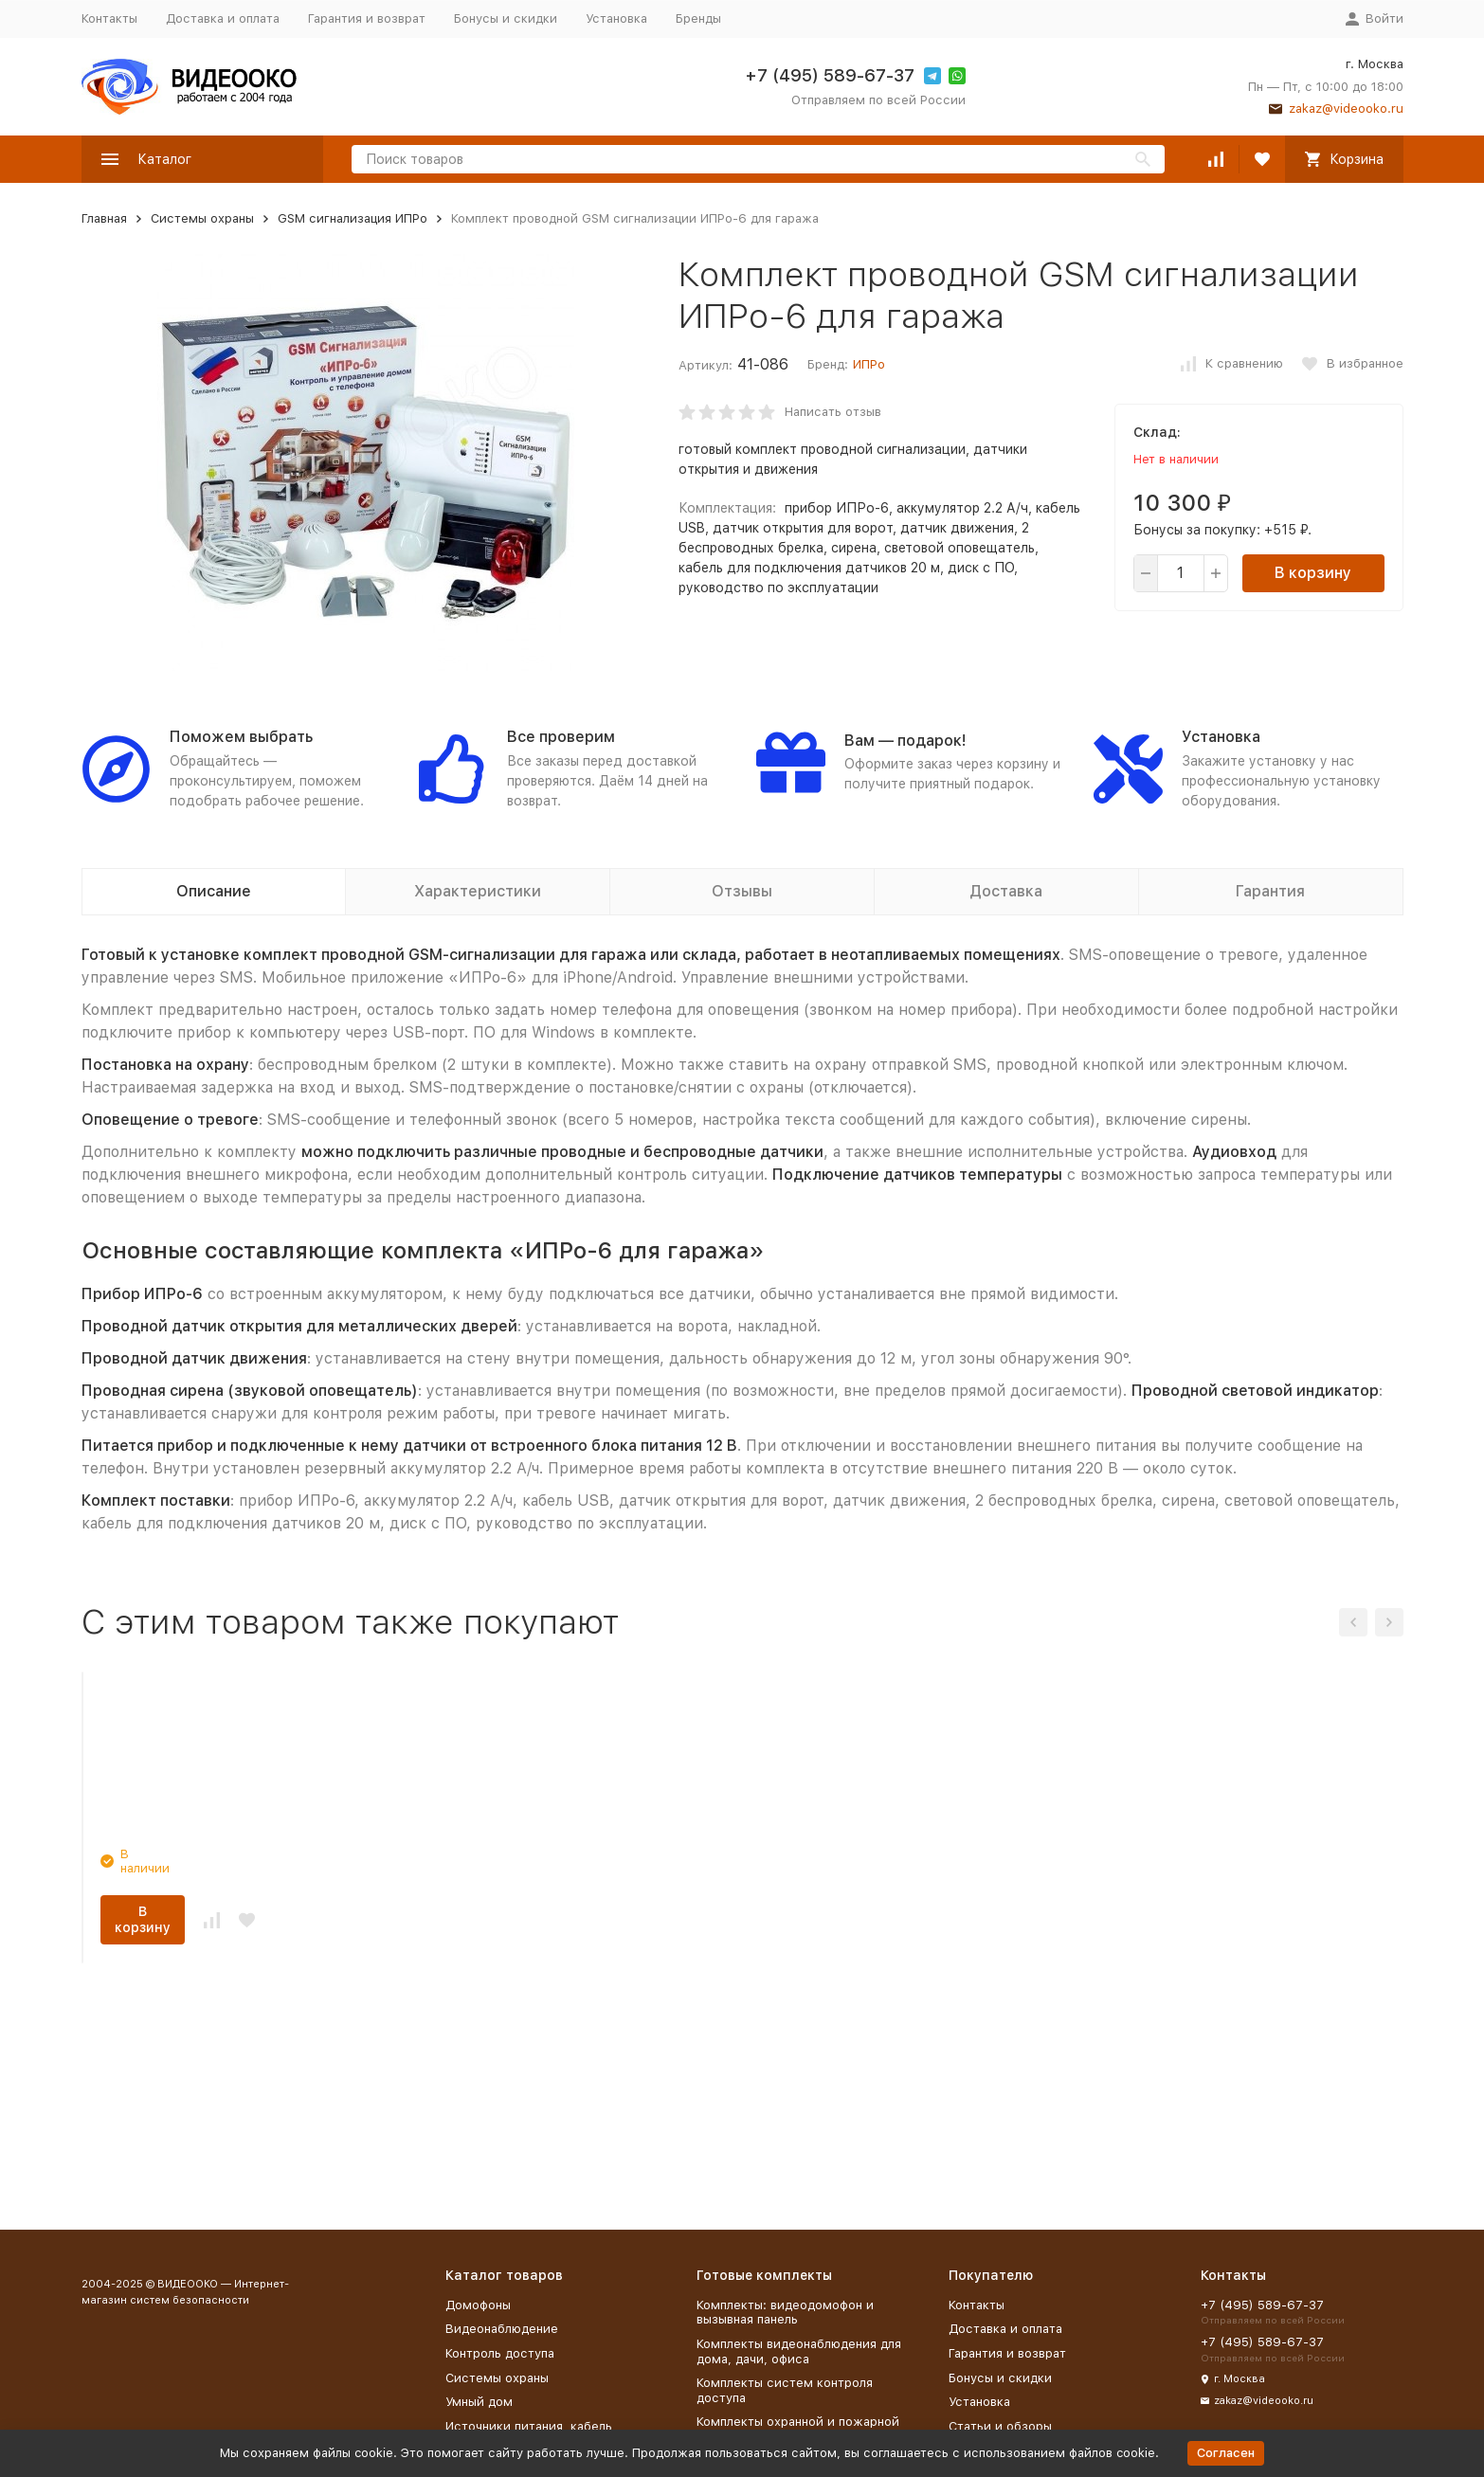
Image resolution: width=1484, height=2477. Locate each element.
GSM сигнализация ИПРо (352, 218)
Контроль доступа (499, 2353)
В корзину (1313, 573)
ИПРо (869, 364)
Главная (104, 218)
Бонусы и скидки (505, 18)
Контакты (109, 18)
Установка (616, 18)
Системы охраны (202, 218)
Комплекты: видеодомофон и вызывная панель (785, 2312)
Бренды (698, 18)
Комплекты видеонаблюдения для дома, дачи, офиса (799, 2351)
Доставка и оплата (223, 18)
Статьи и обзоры (1000, 2426)
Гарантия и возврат (366, 18)
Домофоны (478, 2305)
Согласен (1226, 2453)
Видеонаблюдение (501, 2329)
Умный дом (479, 2402)
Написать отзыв (833, 412)
